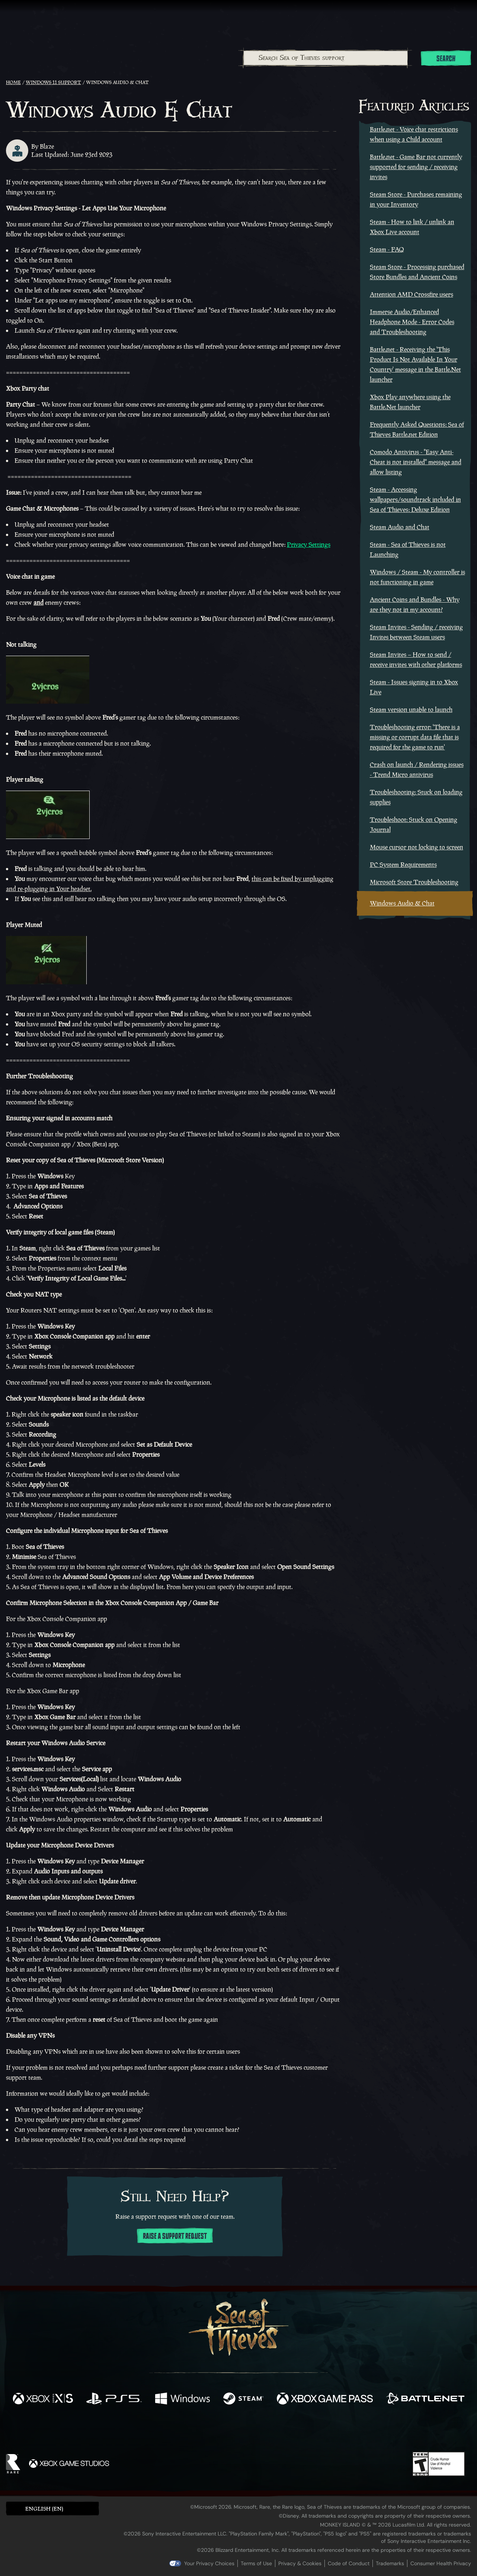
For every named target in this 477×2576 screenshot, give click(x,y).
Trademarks (390, 2563)
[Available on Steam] (243, 2399)
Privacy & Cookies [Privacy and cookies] (299, 2563)
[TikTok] (289, 2430)
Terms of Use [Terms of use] (256, 2563)
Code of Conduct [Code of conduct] (348, 2563)
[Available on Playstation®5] (114, 2399)
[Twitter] (183, 2430)
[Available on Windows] (182, 2399)
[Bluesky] (310, 2431)
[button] (52, 2508)
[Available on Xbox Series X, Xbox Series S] (43, 2399)
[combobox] (325, 58)
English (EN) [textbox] (44, 2508)
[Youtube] (236, 2430)
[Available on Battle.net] (425, 2399)
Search (445, 58)
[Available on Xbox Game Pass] (325, 2399)
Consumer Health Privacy (440, 2563)
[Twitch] (205, 2430)
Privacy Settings (308, 544)
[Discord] (268, 2431)
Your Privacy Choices (209, 2563)
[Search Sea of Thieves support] (325, 58)
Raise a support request (175, 2236)
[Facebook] (164, 2429)
